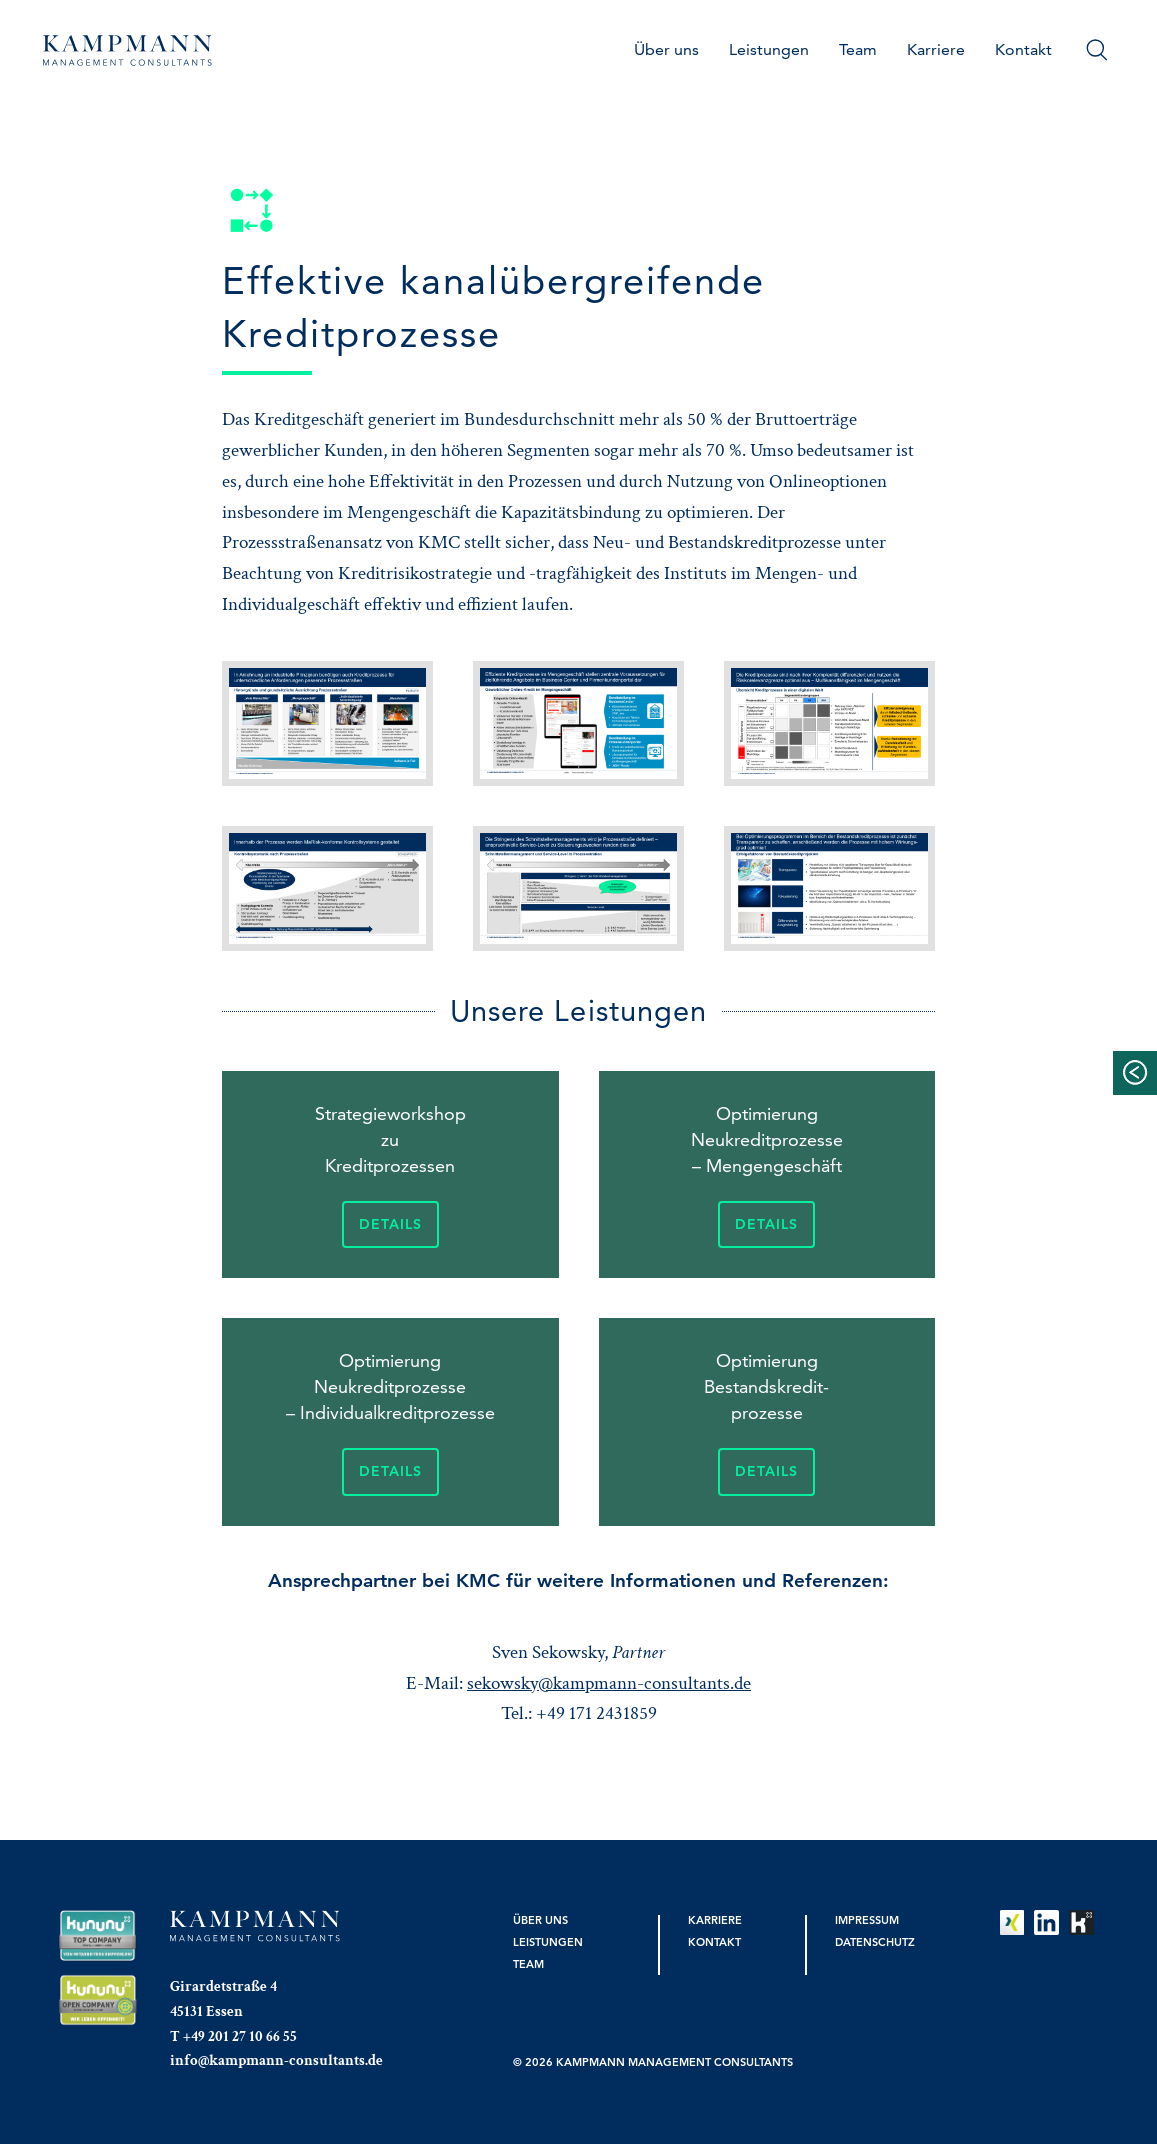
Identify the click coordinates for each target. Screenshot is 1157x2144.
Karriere (936, 49)
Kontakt (1023, 49)
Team (858, 49)
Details (390, 1224)
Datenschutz (875, 1942)
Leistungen (769, 49)
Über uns (666, 49)
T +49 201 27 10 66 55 (233, 2036)
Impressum (867, 1920)
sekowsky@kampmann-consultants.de (609, 1683)
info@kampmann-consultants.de (276, 2060)
